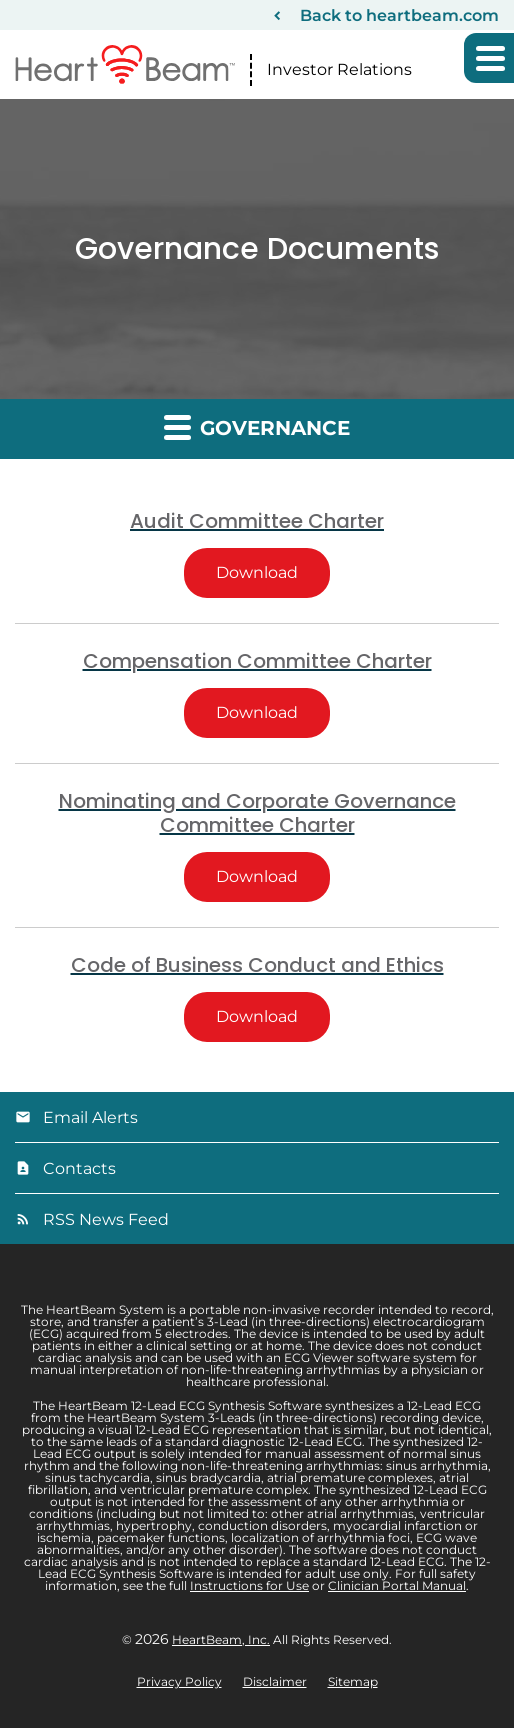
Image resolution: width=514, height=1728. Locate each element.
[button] (489, 58)
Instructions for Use (249, 1585)
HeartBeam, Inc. (221, 1639)
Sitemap (353, 1682)
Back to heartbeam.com (399, 15)
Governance (257, 426)
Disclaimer (275, 1682)
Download (273, 572)
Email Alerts (90, 1117)
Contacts (79, 1168)
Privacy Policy (179, 1682)
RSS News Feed (106, 1219)
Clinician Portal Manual (397, 1585)
